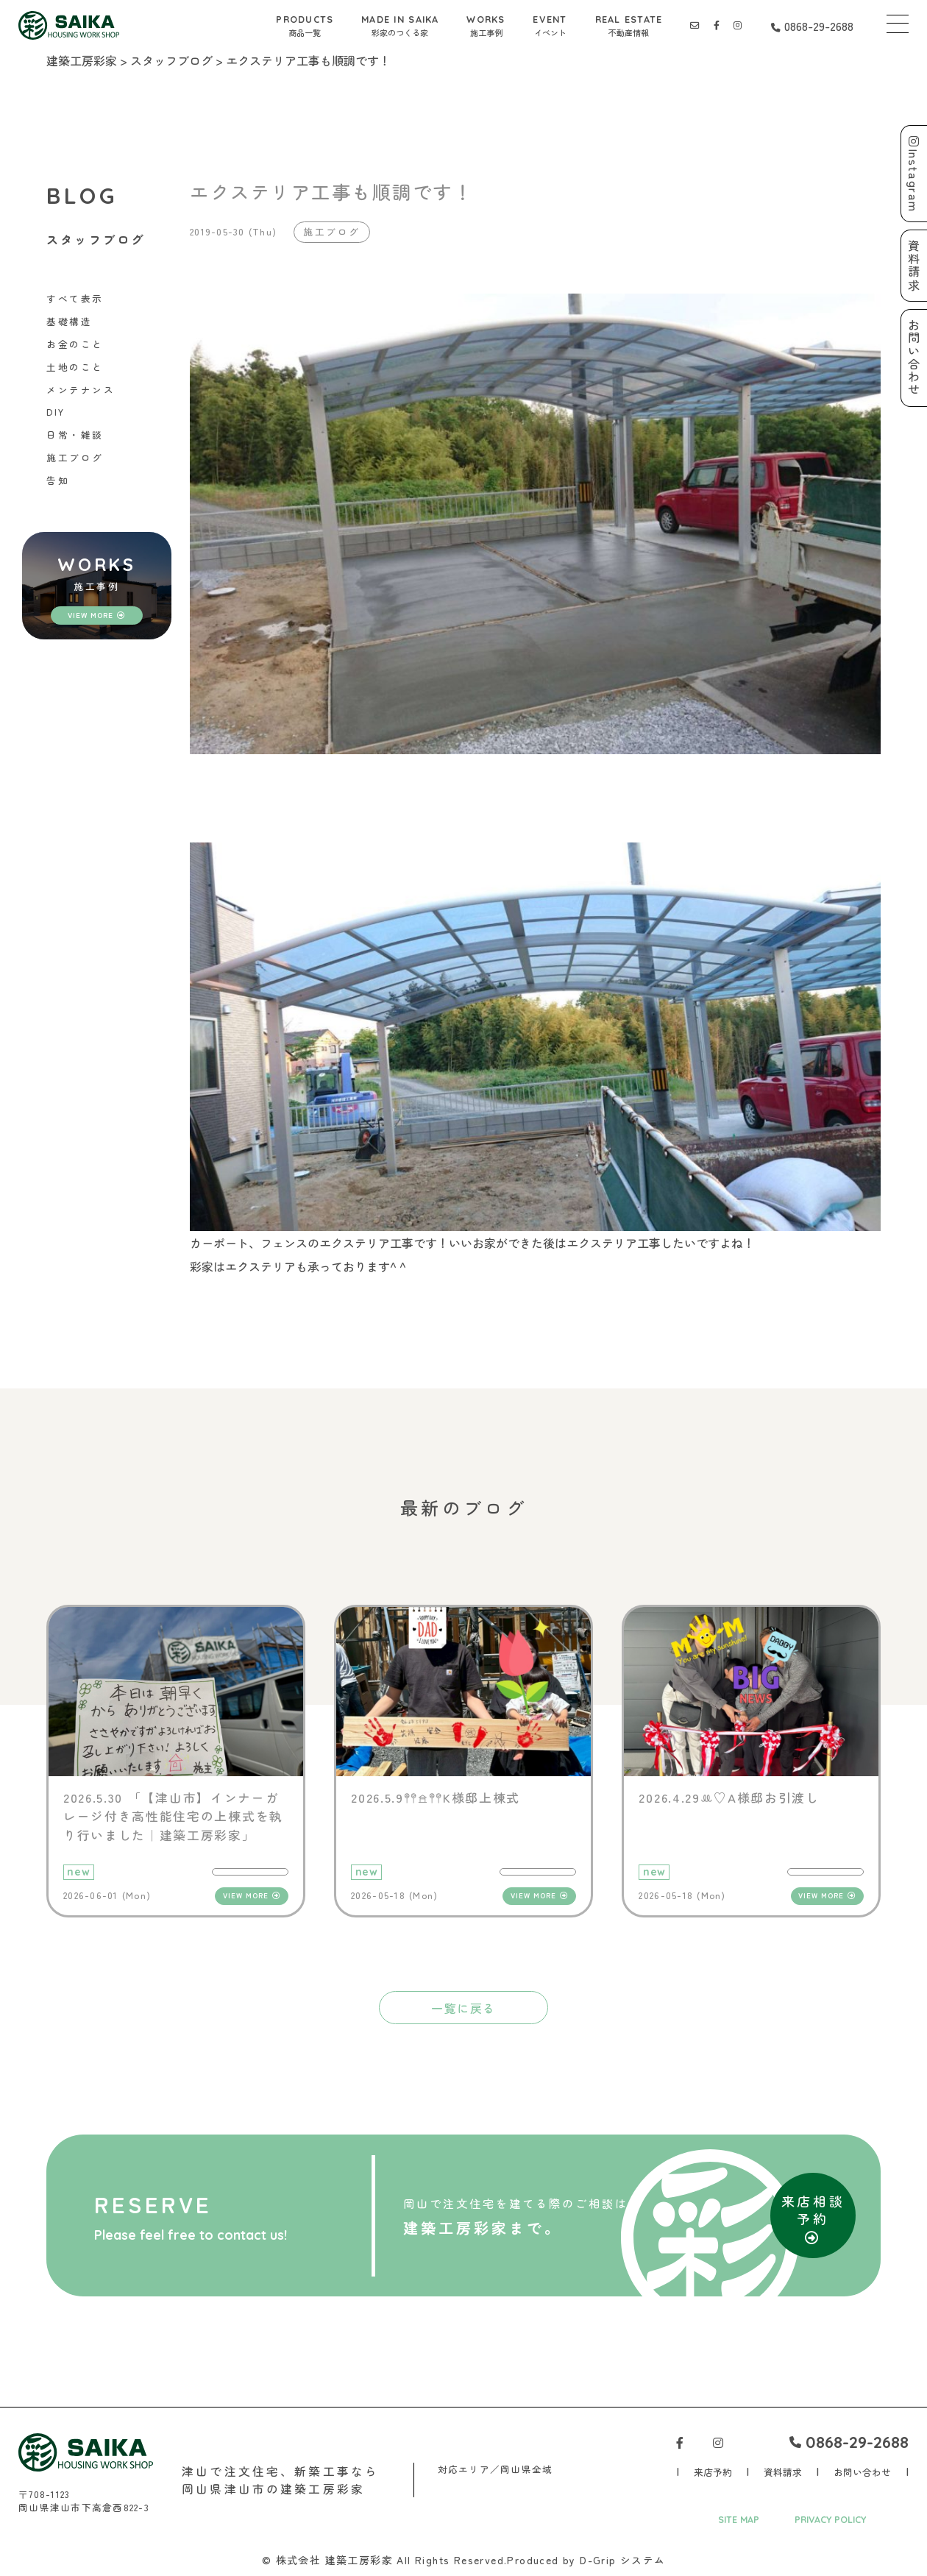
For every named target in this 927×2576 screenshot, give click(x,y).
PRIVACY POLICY (831, 2520)
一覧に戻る (463, 2008)
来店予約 (713, 2473)
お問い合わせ (862, 2473)
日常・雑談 (75, 434)
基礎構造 (69, 321)
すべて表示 (75, 298)
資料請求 (783, 2473)
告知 (57, 480)
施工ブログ (75, 457)
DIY (55, 412)
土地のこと (75, 367)
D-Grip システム (622, 2560)
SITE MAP (738, 2520)
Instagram (914, 174)
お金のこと (75, 344)
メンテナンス (80, 390)
